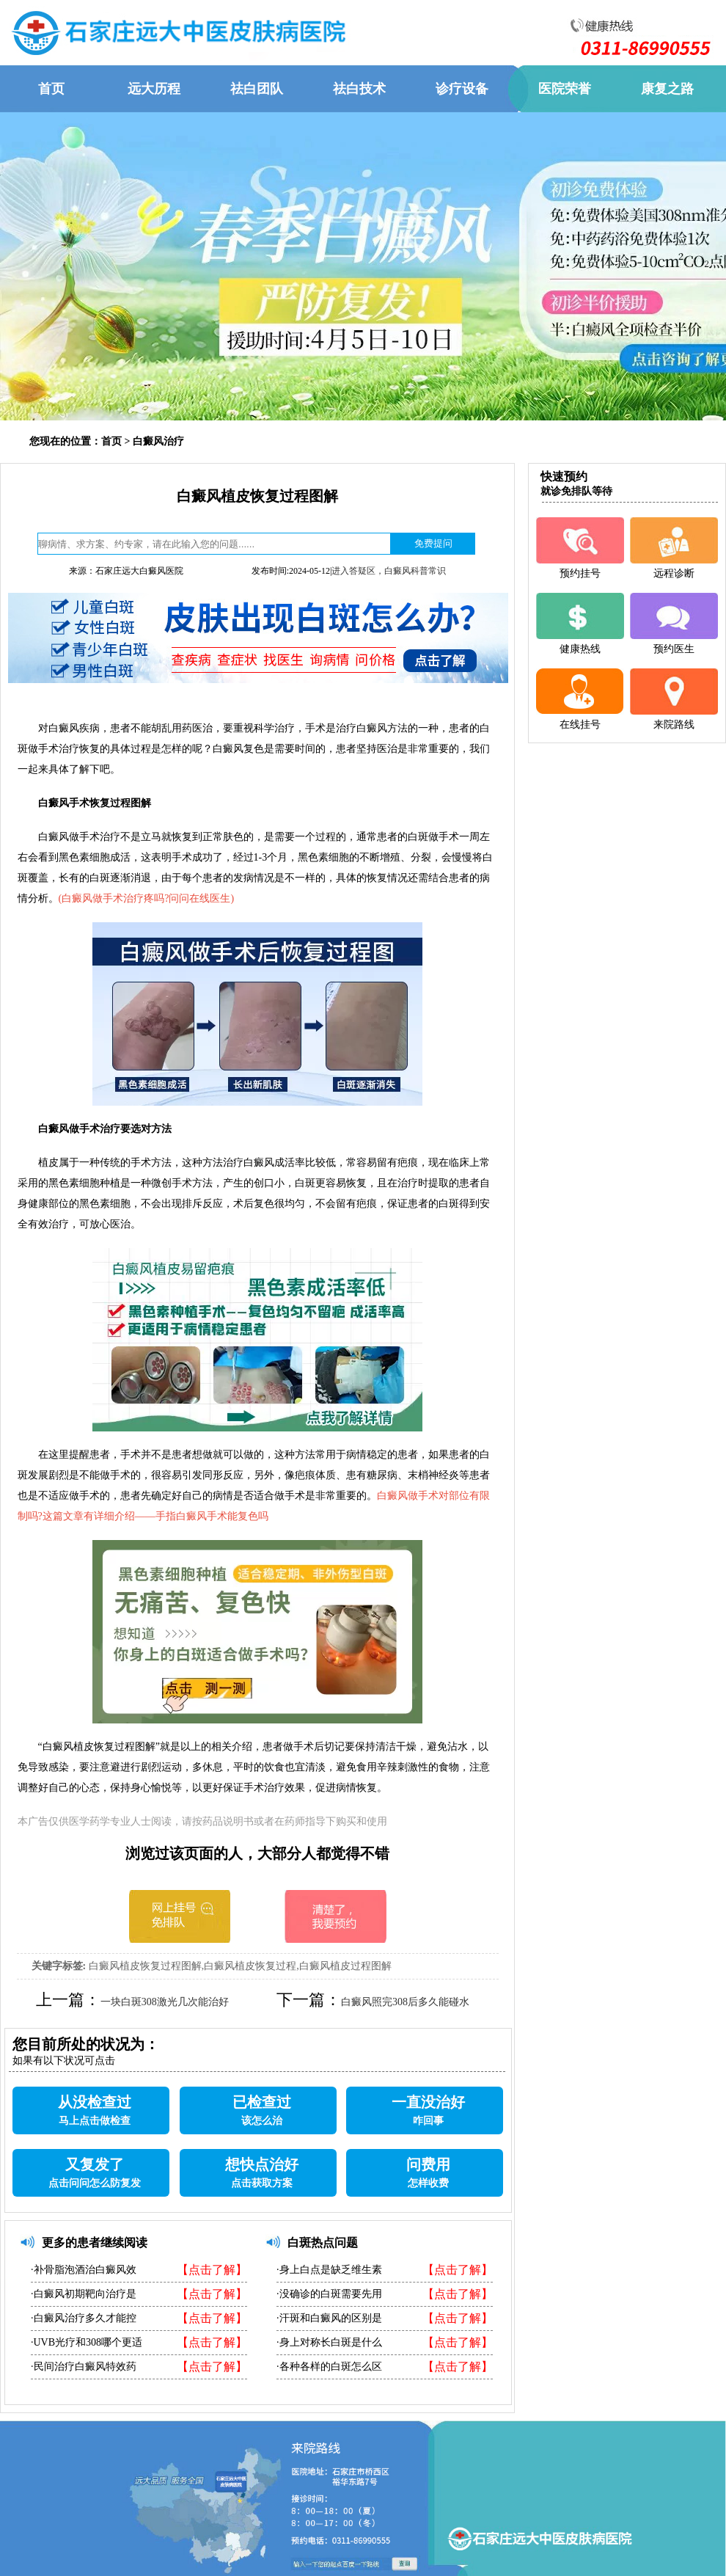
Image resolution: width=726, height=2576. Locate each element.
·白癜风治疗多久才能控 (83, 2318)
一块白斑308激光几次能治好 (164, 2001)
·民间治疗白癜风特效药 (83, 2366)
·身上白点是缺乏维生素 (329, 2269)
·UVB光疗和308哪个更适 (86, 2342)
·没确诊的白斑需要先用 (329, 2293)
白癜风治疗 (158, 441)
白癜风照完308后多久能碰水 (405, 2001)
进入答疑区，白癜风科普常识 (388, 571)
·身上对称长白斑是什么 (329, 2342)
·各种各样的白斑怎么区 (329, 2366)
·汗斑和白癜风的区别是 (329, 2318)
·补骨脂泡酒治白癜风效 (83, 2269)
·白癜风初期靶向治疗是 (83, 2293)
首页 (111, 441)
